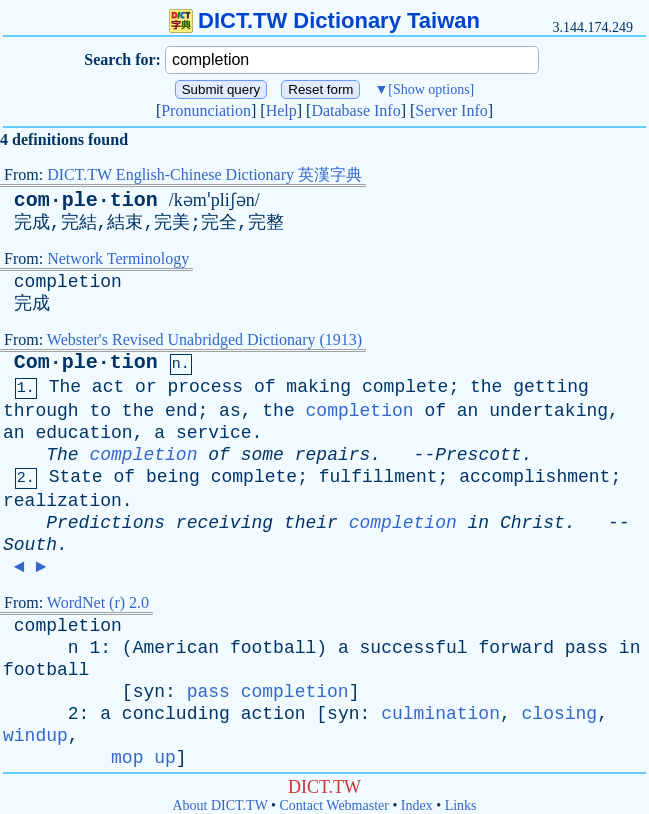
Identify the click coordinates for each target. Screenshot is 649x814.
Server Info (451, 110)
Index (417, 805)
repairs (333, 455)
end (181, 411)
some (262, 455)
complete (405, 387)
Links (461, 805)
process (206, 387)
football (273, 648)
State (76, 477)
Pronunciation (206, 110)
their (311, 523)
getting (551, 387)
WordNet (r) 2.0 (98, 602)
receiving (224, 523)
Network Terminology (118, 258)
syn (149, 692)
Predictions (105, 523)
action (273, 714)
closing (560, 714)
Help (281, 110)
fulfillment (378, 477)
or (146, 387)
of (265, 387)
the (486, 387)
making (318, 387)
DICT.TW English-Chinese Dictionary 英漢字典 (204, 174)
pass (586, 648)
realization (62, 501)
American (176, 648)
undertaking (548, 411)
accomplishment (534, 477)
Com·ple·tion (86, 362)
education (83, 433)
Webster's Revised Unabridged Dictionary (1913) (204, 339)
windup (35, 736)
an (468, 411)
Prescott (478, 455)
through (41, 411)
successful (414, 648)
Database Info (355, 110)
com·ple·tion (86, 200)
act (108, 387)
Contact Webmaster (334, 805)
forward (516, 648)
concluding (176, 714)
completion (68, 282)
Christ (532, 523)
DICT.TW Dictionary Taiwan (324, 20)
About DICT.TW (219, 805)
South (30, 545)
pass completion (268, 692)
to (100, 411)
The (65, 387)
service (214, 433)
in (479, 523)
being (173, 477)
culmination (440, 714)
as (230, 411)
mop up (143, 758)
